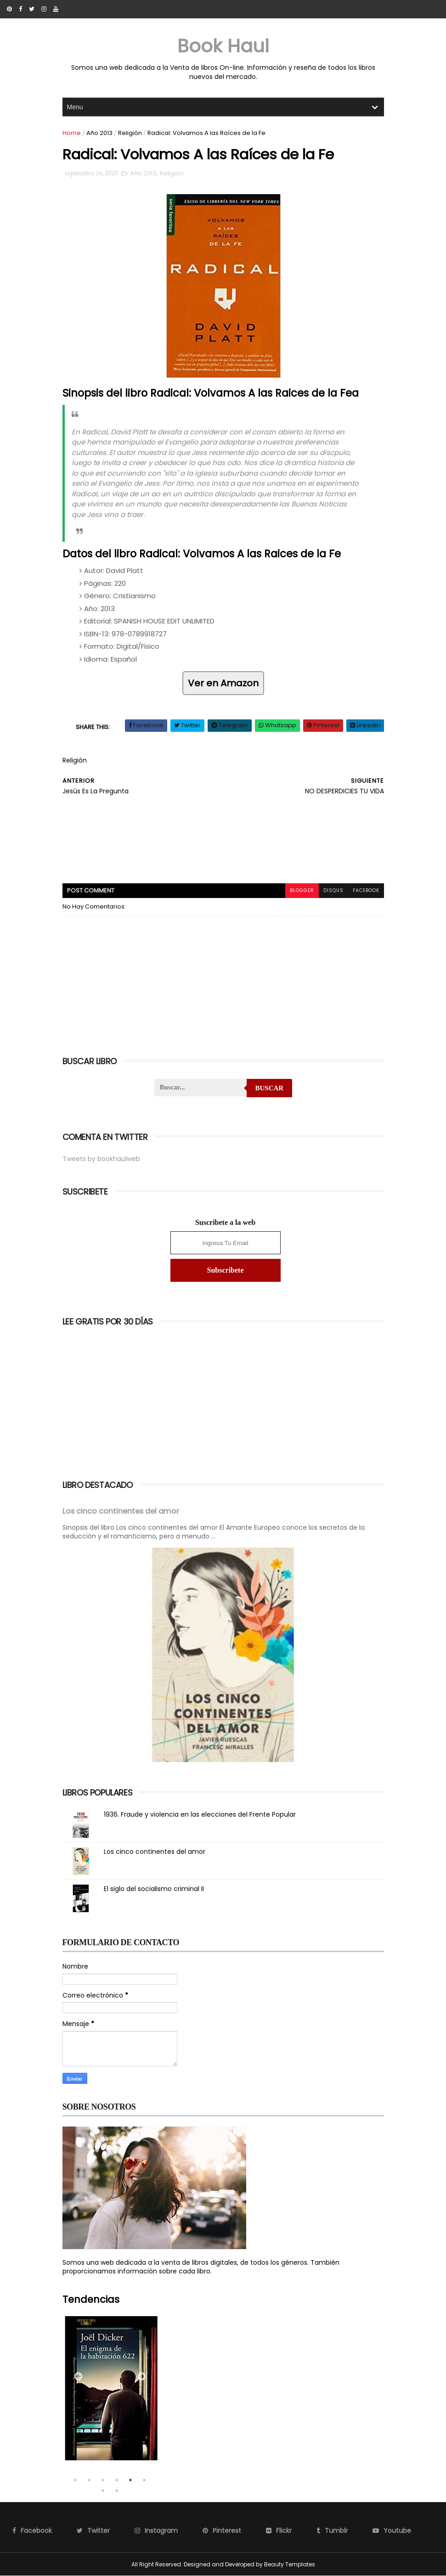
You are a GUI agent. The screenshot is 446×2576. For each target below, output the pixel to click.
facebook (366, 890)
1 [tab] (75, 2480)
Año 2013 (99, 133)
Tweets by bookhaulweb (101, 1158)
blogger (302, 890)
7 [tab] (102, 2490)
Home (71, 133)
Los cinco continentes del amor (120, 1511)
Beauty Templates (289, 2564)
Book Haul (223, 46)
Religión (130, 133)
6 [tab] (144, 2480)
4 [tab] (116, 2480)
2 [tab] (89, 2480)
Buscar (269, 1088)
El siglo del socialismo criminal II (154, 1888)
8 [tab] (116, 2490)
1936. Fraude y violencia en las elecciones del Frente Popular (200, 1814)
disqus (333, 890)
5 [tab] (130, 2480)
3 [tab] (102, 2480)
